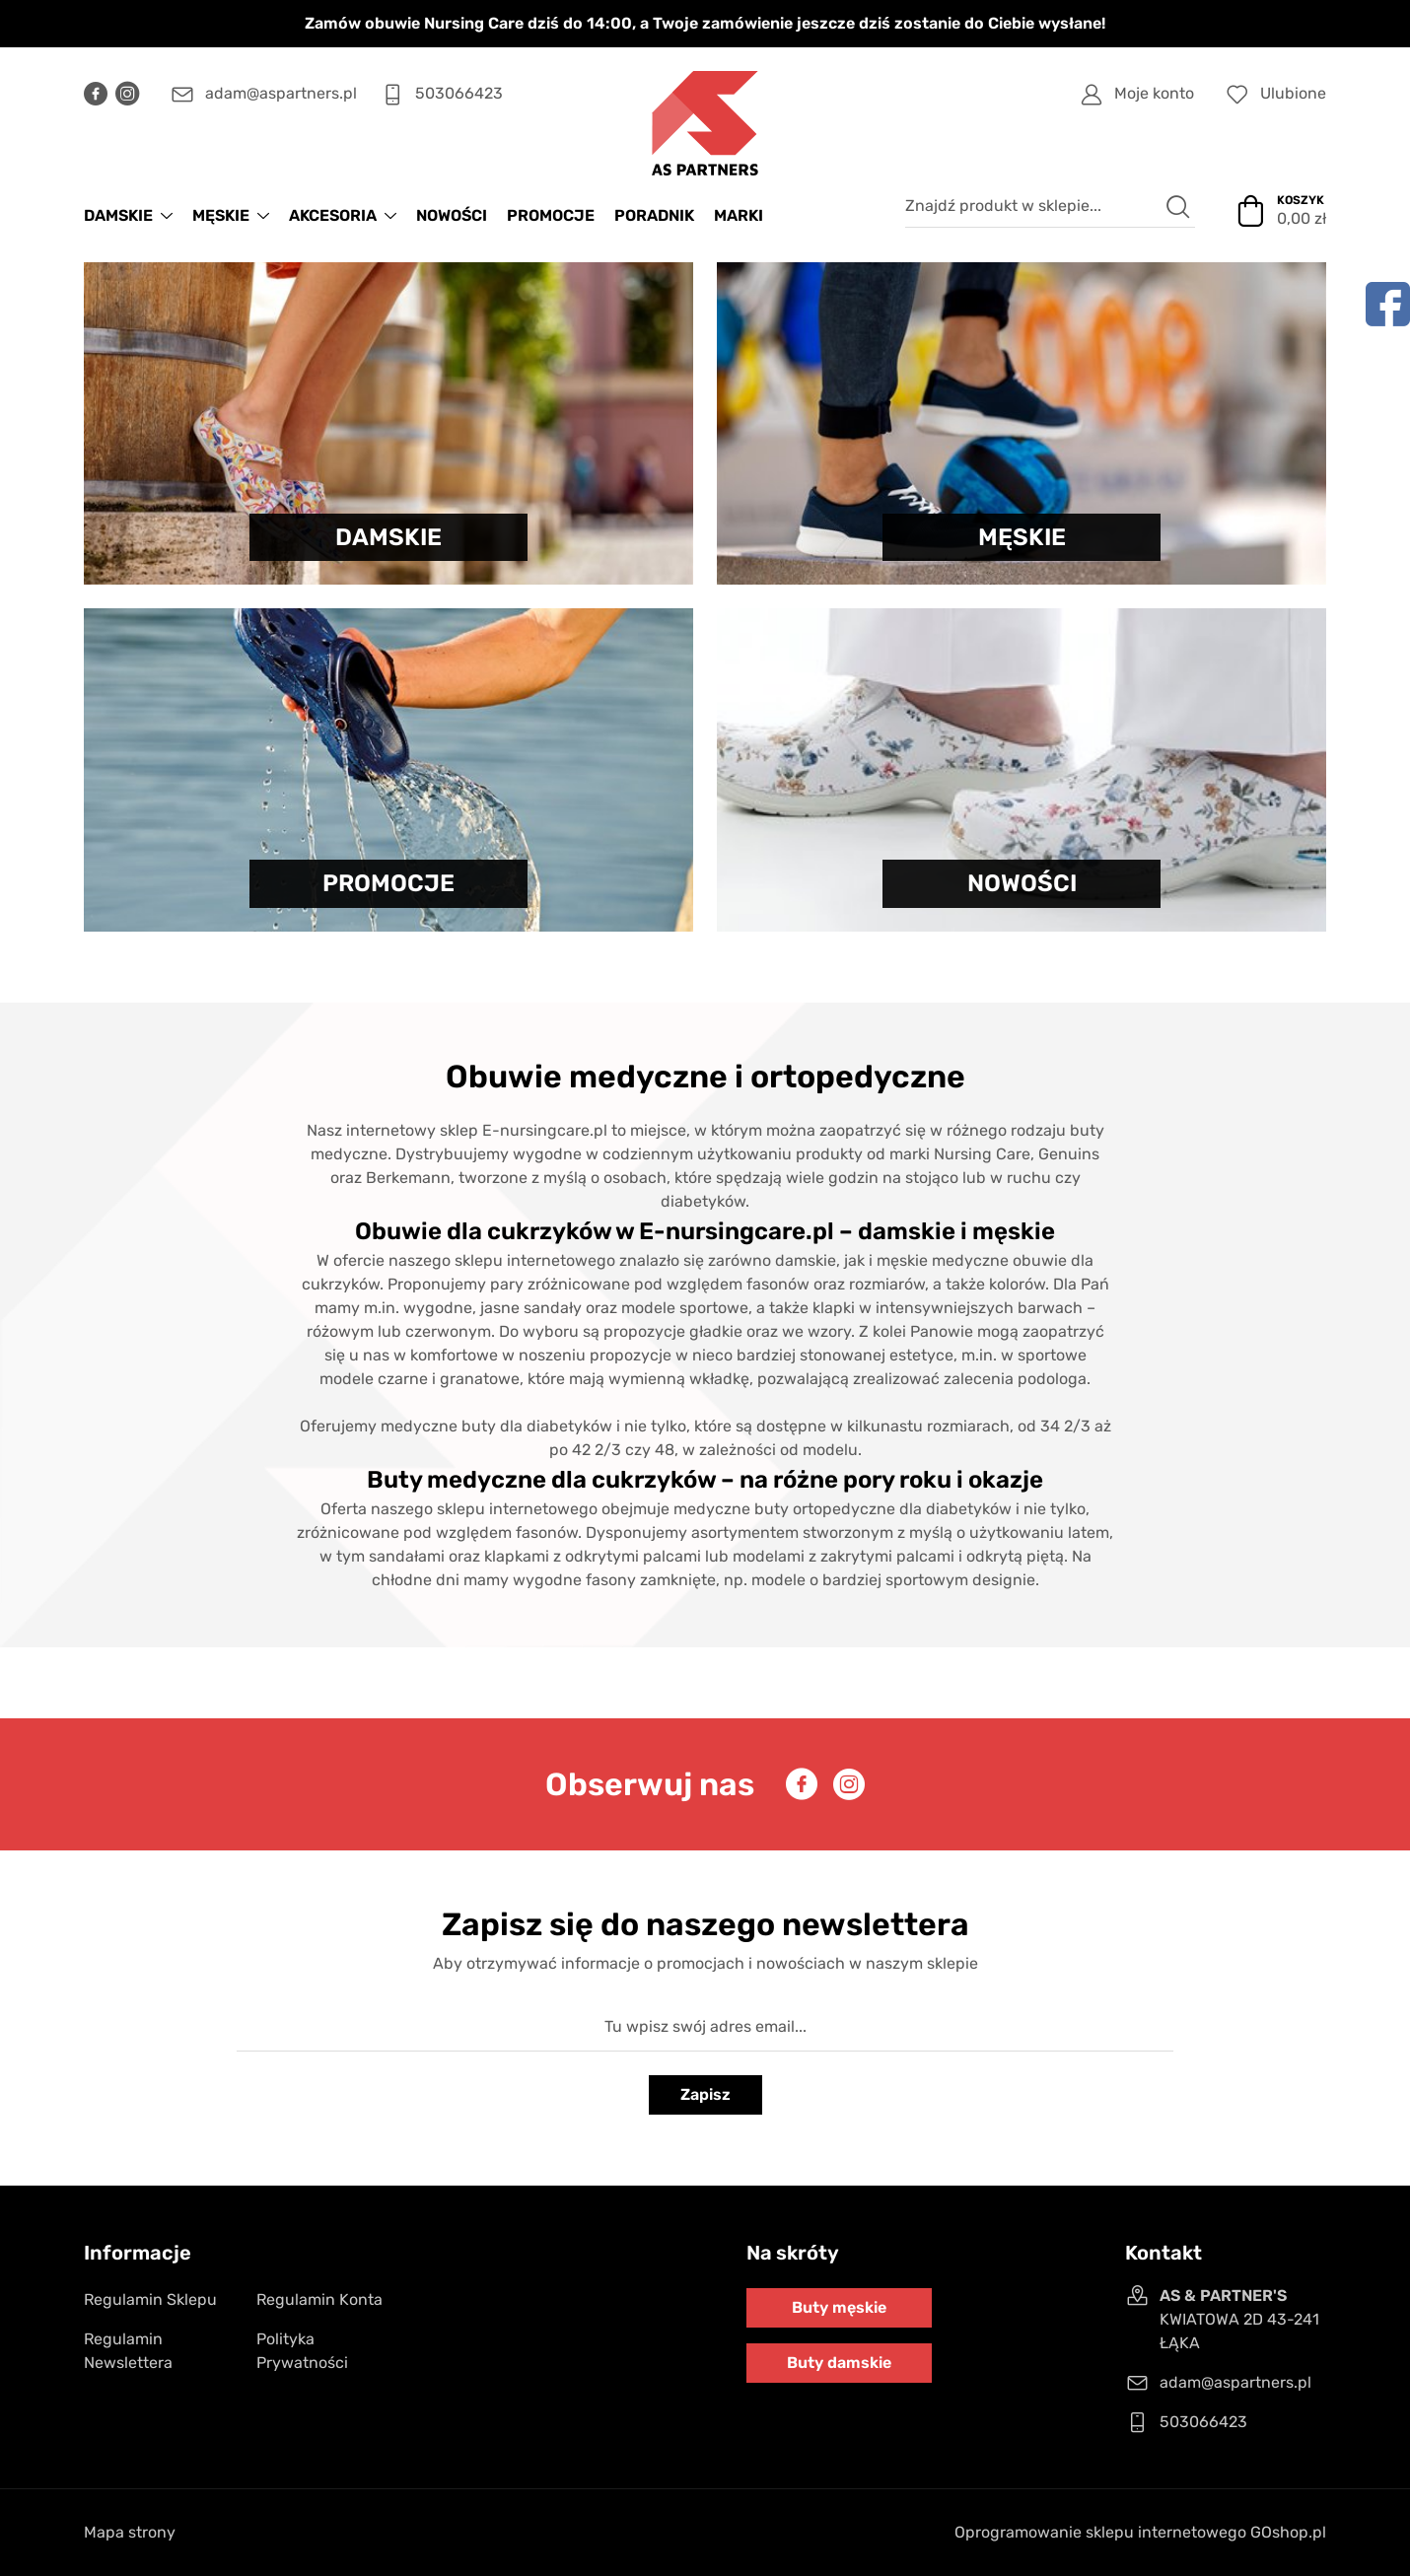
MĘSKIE (220, 215)
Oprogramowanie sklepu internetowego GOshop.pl (1140, 2532)
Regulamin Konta (319, 2299)
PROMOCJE (551, 215)
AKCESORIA (333, 215)
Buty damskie (839, 2362)
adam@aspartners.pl (281, 93)
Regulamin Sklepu (150, 2299)
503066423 (459, 93)
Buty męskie (839, 2307)
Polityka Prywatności (302, 2351)
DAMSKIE (118, 215)
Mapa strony (130, 2532)
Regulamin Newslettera (128, 2351)
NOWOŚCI (451, 215)
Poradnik (654, 215)
